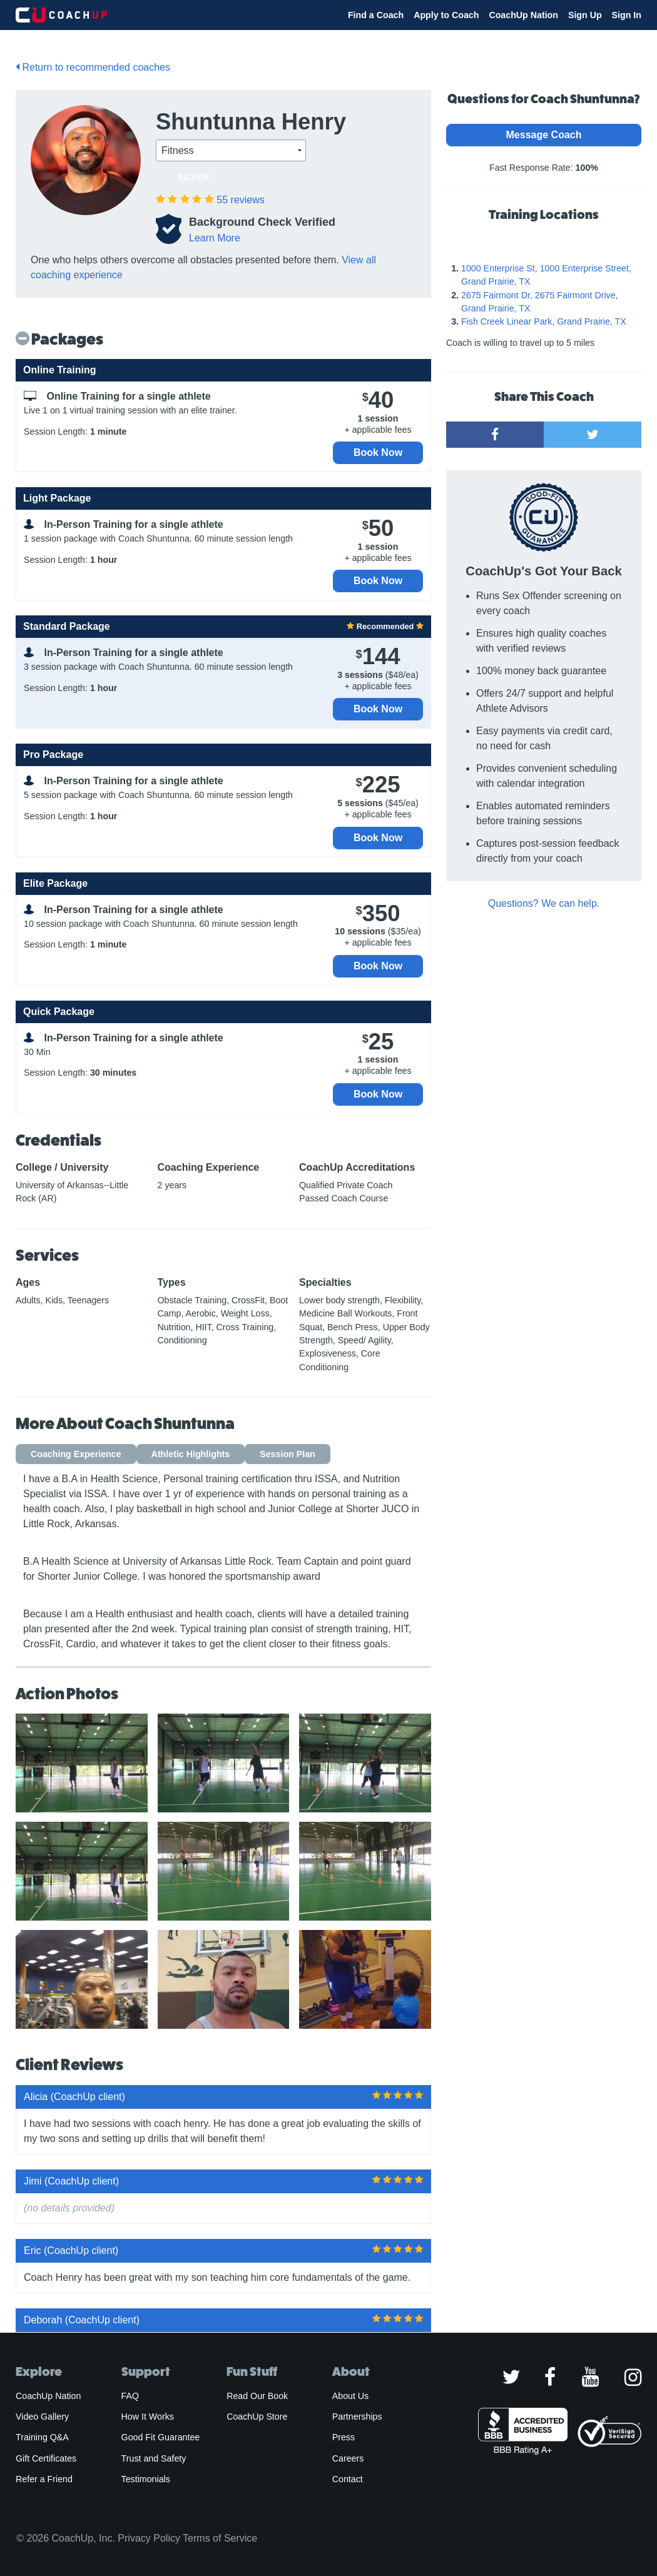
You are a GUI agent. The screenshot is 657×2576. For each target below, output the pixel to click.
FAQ (130, 2396)
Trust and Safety (153, 2458)
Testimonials (145, 2479)
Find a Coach (376, 15)
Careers (348, 2458)
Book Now (378, 452)
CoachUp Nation (523, 15)
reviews (240, 199)
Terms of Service (220, 2538)
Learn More (214, 238)
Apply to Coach (446, 15)
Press (343, 2437)
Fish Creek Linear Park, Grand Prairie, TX (543, 321)
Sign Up (585, 15)
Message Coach (544, 134)
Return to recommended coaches (93, 67)
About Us (350, 2396)
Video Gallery (42, 2417)
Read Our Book (257, 2396)
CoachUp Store (257, 2417)
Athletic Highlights (190, 1454)
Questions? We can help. (543, 903)
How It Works (147, 2417)
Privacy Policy (149, 2538)
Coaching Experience (76, 1454)
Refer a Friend (44, 2479)
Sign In (626, 15)
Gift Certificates (46, 2458)
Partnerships (357, 2417)
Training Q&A (42, 2437)
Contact (347, 2479)
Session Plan (287, 1454)
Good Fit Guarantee (160, 2437)
